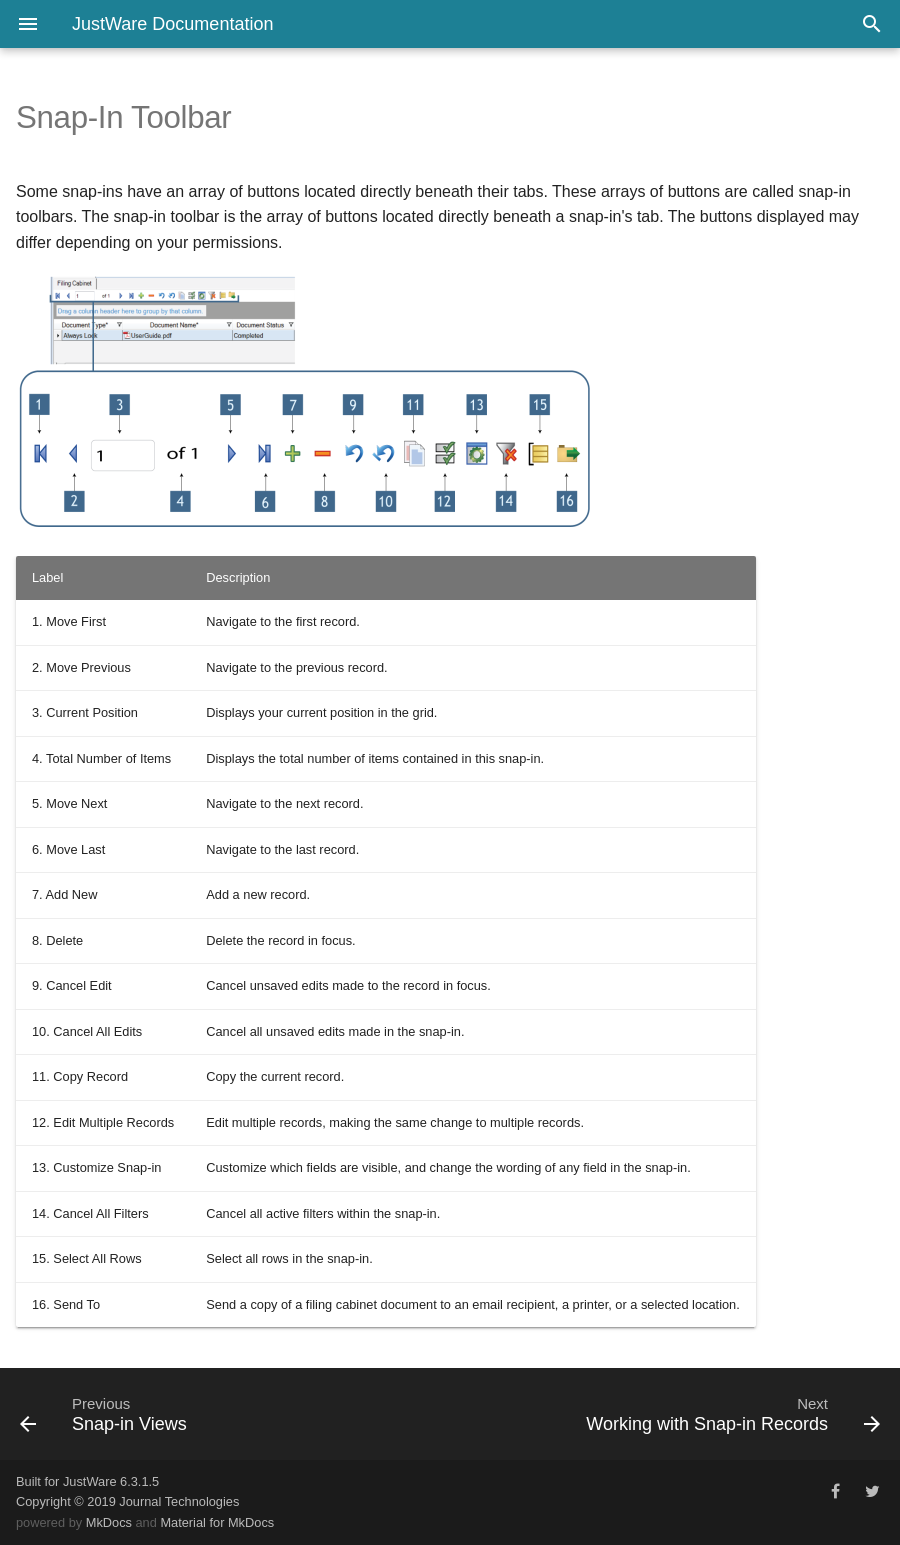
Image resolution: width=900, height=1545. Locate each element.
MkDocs (109, 1522)
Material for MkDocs (217, 1522)
